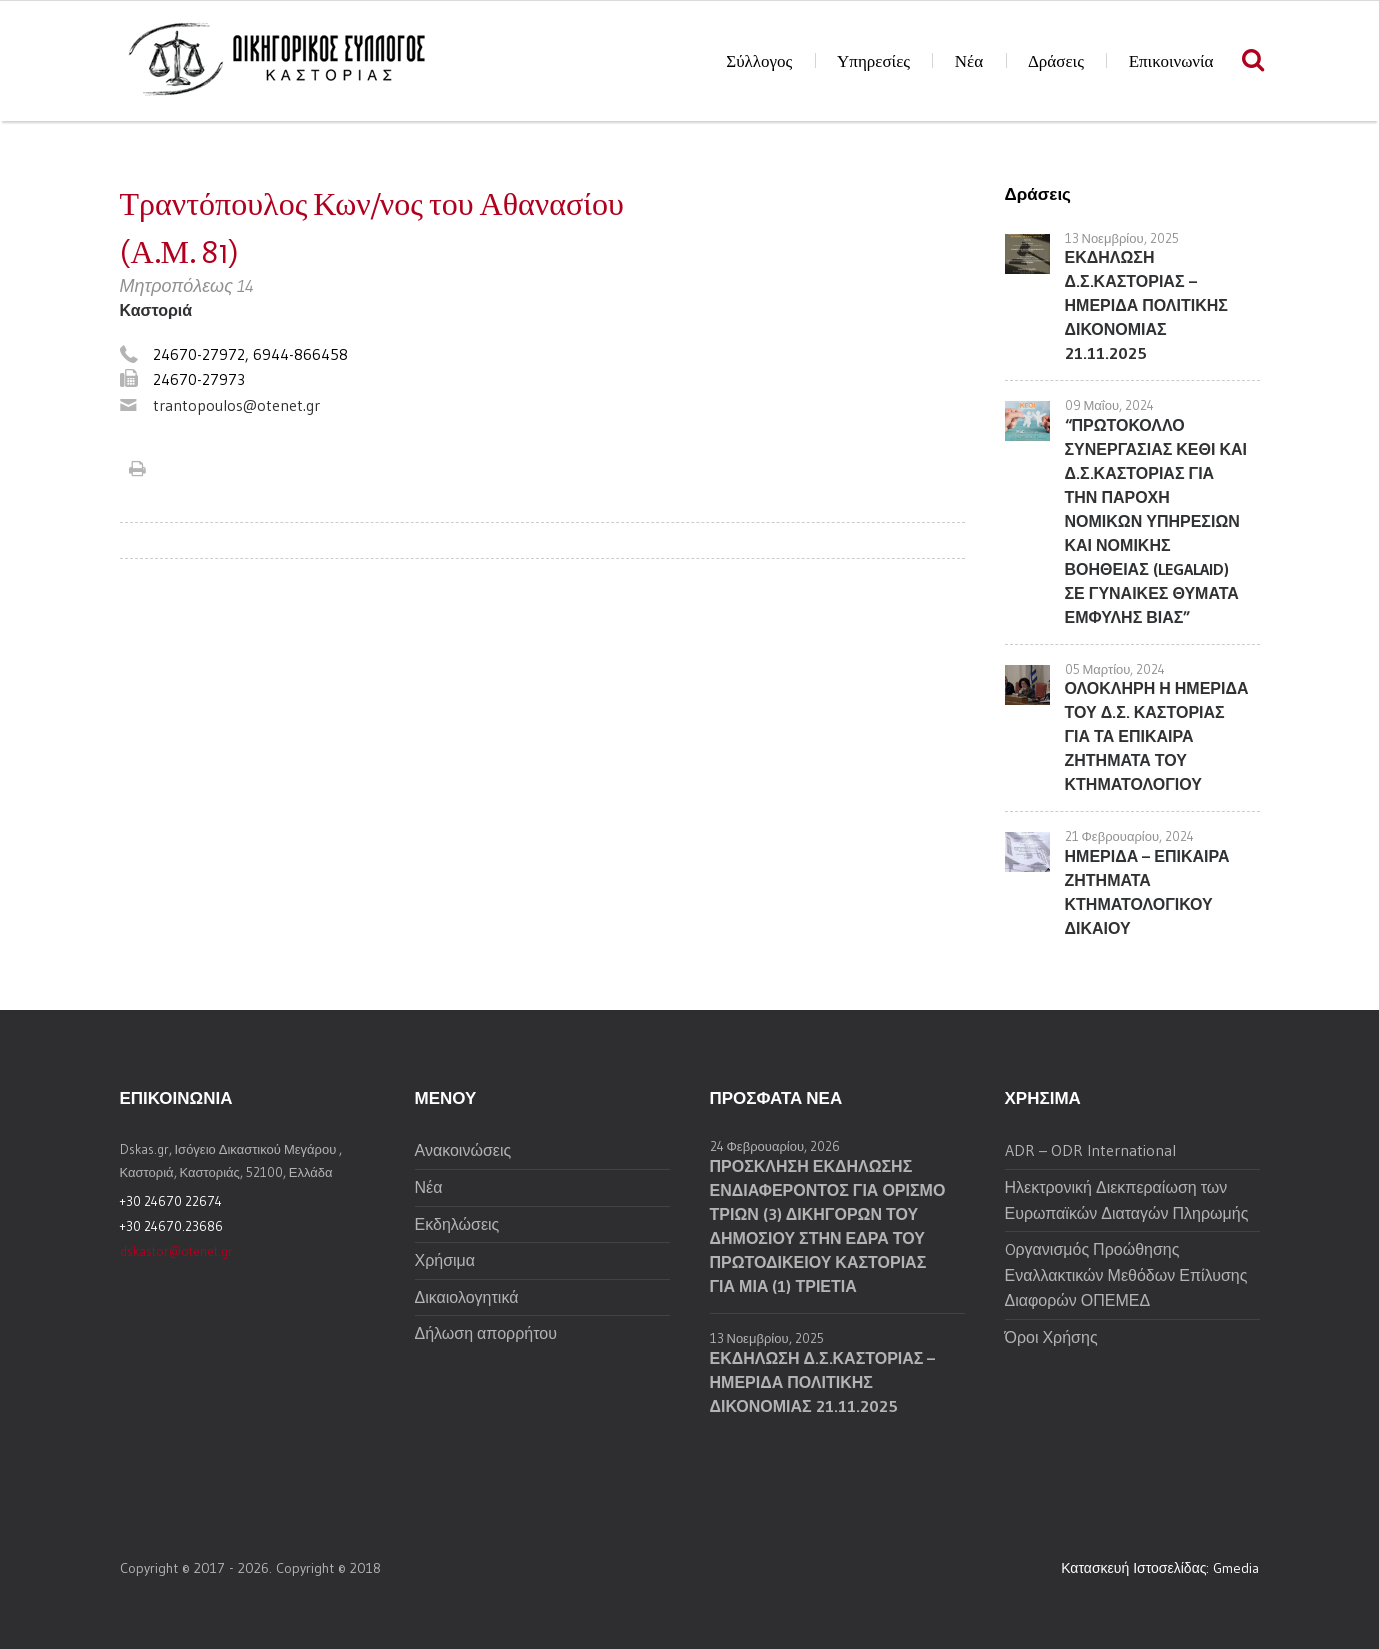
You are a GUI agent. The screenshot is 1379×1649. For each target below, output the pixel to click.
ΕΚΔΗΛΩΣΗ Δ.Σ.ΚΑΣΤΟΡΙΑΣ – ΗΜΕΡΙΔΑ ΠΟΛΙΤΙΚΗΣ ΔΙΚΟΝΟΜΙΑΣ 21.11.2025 (1146, 305)
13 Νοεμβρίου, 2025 (1122, 238)
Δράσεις (1056, 61)
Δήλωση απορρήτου (486, 1333)
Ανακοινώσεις (463, 1150)
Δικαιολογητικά (467, 1297)
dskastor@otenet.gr (176, 1251)
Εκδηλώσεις (457, 1224)
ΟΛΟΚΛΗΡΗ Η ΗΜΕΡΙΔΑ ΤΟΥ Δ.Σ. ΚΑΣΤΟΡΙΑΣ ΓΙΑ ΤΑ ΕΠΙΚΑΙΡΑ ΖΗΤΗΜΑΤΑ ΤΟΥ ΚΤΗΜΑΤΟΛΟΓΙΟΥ (1157, 736)
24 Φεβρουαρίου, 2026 (775, 1146)
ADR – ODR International (1090, 1150)
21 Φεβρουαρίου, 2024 (1130, 836)
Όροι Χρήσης (1051, 1337)
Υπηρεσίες (873, 61)
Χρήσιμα (445, 1260)
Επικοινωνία (1171, 61)
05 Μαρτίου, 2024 (1115, 669)
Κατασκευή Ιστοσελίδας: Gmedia (1160, 1568)
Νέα (969, 61)
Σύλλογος (759, 61)
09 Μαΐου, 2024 (1110, 405)
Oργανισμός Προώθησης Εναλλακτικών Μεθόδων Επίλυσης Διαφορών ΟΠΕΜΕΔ (1126, 1274)
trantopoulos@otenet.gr (236, 405)
